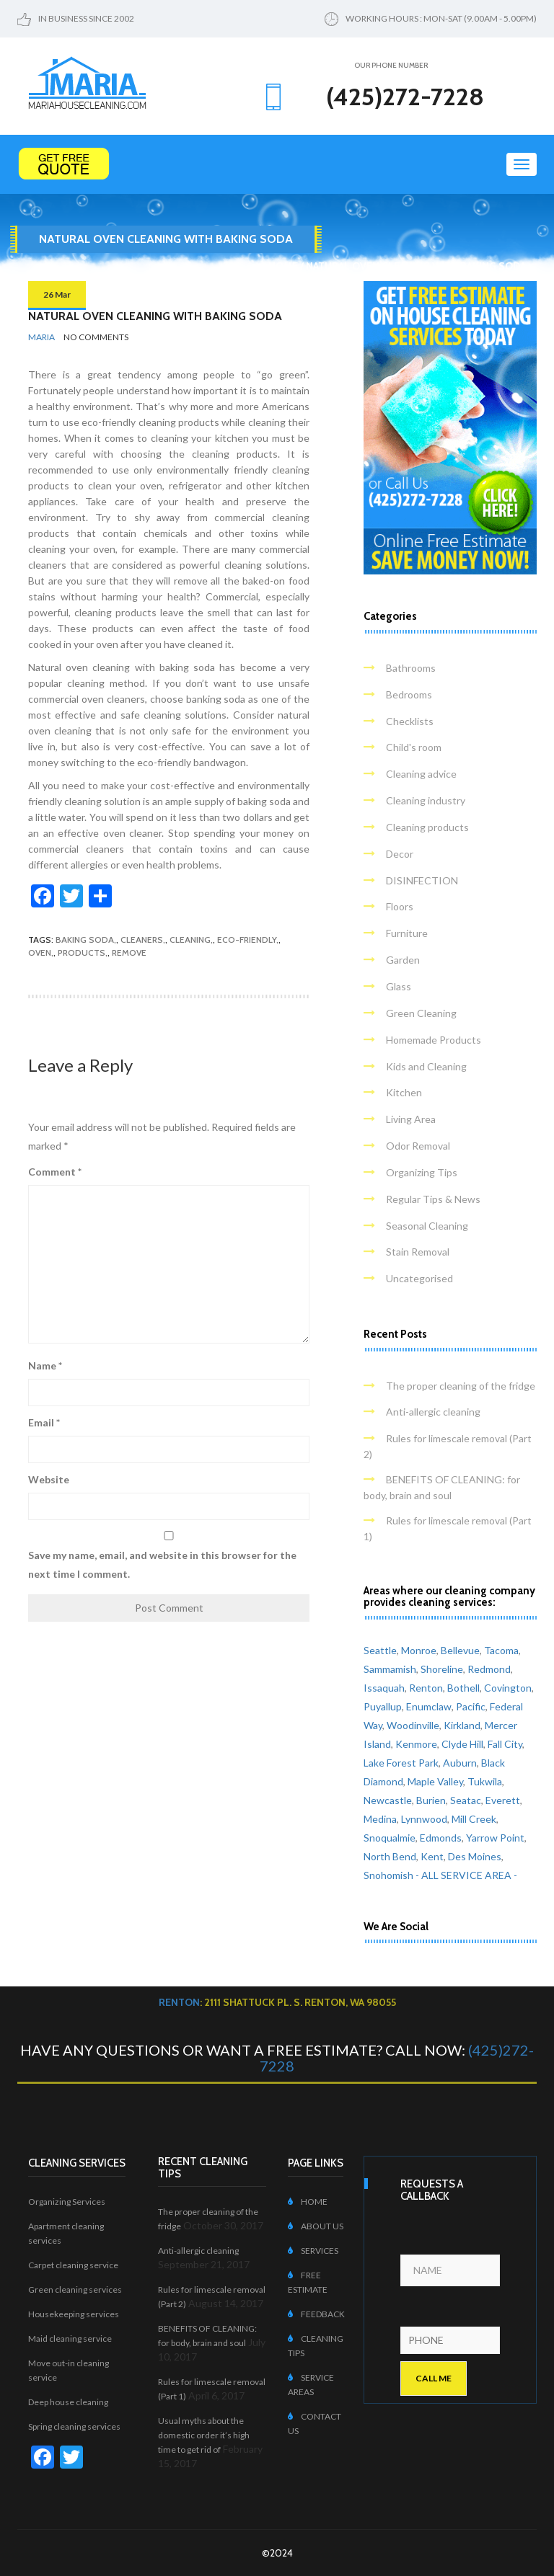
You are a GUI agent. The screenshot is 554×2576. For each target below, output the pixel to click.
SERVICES (313, 2250)
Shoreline (442, 1669)
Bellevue (460, 1650)
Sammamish (390, 1669)
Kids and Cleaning (426, 1066)
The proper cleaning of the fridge (460, 1386)
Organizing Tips (421, 1172)
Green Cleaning (421, 1013)
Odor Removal (418, 1146)
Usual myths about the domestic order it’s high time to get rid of (204, 2435)
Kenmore (416, 1744)
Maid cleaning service (70, 2338)
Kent (432, 1856)
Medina (380, 1819)
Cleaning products (427, 827)
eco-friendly (246, 939)
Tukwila (484, 1781)
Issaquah (384, 1688)
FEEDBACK (316, 2314)
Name (45, 1365)
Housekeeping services (73, 2314)
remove (129, 952)
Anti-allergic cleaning (433, 1411)
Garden (403, 960)
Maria (41, 337)
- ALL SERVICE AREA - (466, 1875)
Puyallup (383, 1706)
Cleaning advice (421, 774)
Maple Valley (435, 1781)
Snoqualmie (390, 1837)
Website (48, 1479)
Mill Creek (474, 1819)
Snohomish (388, 1875)
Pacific (470, 1706)
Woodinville (413, 1725)
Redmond (489, 1669)
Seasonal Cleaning (427, 1226)
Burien (431, 1800)
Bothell (463, 1688)
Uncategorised (419, 1278)
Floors (399, 906)
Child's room (413, 747)
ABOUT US (315, 2226)
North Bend (390, 1856)
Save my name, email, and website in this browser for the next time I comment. (162, 1564)
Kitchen (404, 1092)
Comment (55, 1171)
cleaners (141, 939)
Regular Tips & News (433, 1199)
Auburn (460, 1762)
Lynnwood (424, 1819)
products (81, 952)
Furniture (407, 933)
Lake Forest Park (401, 1762)
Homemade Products (433, 1040)
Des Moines (474, 1856)
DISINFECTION (422, 880)
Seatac (465, 1800)
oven (39, 952)
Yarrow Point (495, 1837)
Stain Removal (417, 1251)
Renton (426, 1688)
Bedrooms (409, 694)
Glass (398, 986)
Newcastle (388, 1800)
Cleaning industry (425, 800)
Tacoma (501, 1650)
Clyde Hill (462, 1744)
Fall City (505, 1744)
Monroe (418, 1650)
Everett (502, 1800)
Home (283, 265)
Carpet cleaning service (73, 2265)
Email (44, 1422)
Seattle (380, 1650)
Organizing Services (66, 2201)
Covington (508, 1688)
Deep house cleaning (68, 2402)
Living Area (411, 1119)
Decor (399, 854)
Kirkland (462, 1725)
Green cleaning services (75, 2289)
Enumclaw (429, 1706)
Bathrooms (411, 668)
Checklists (410, 721)
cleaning (190, 939)
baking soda (85, 939)
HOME (307, 2201)
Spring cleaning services (74, 2426)
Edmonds (441, 1837)
